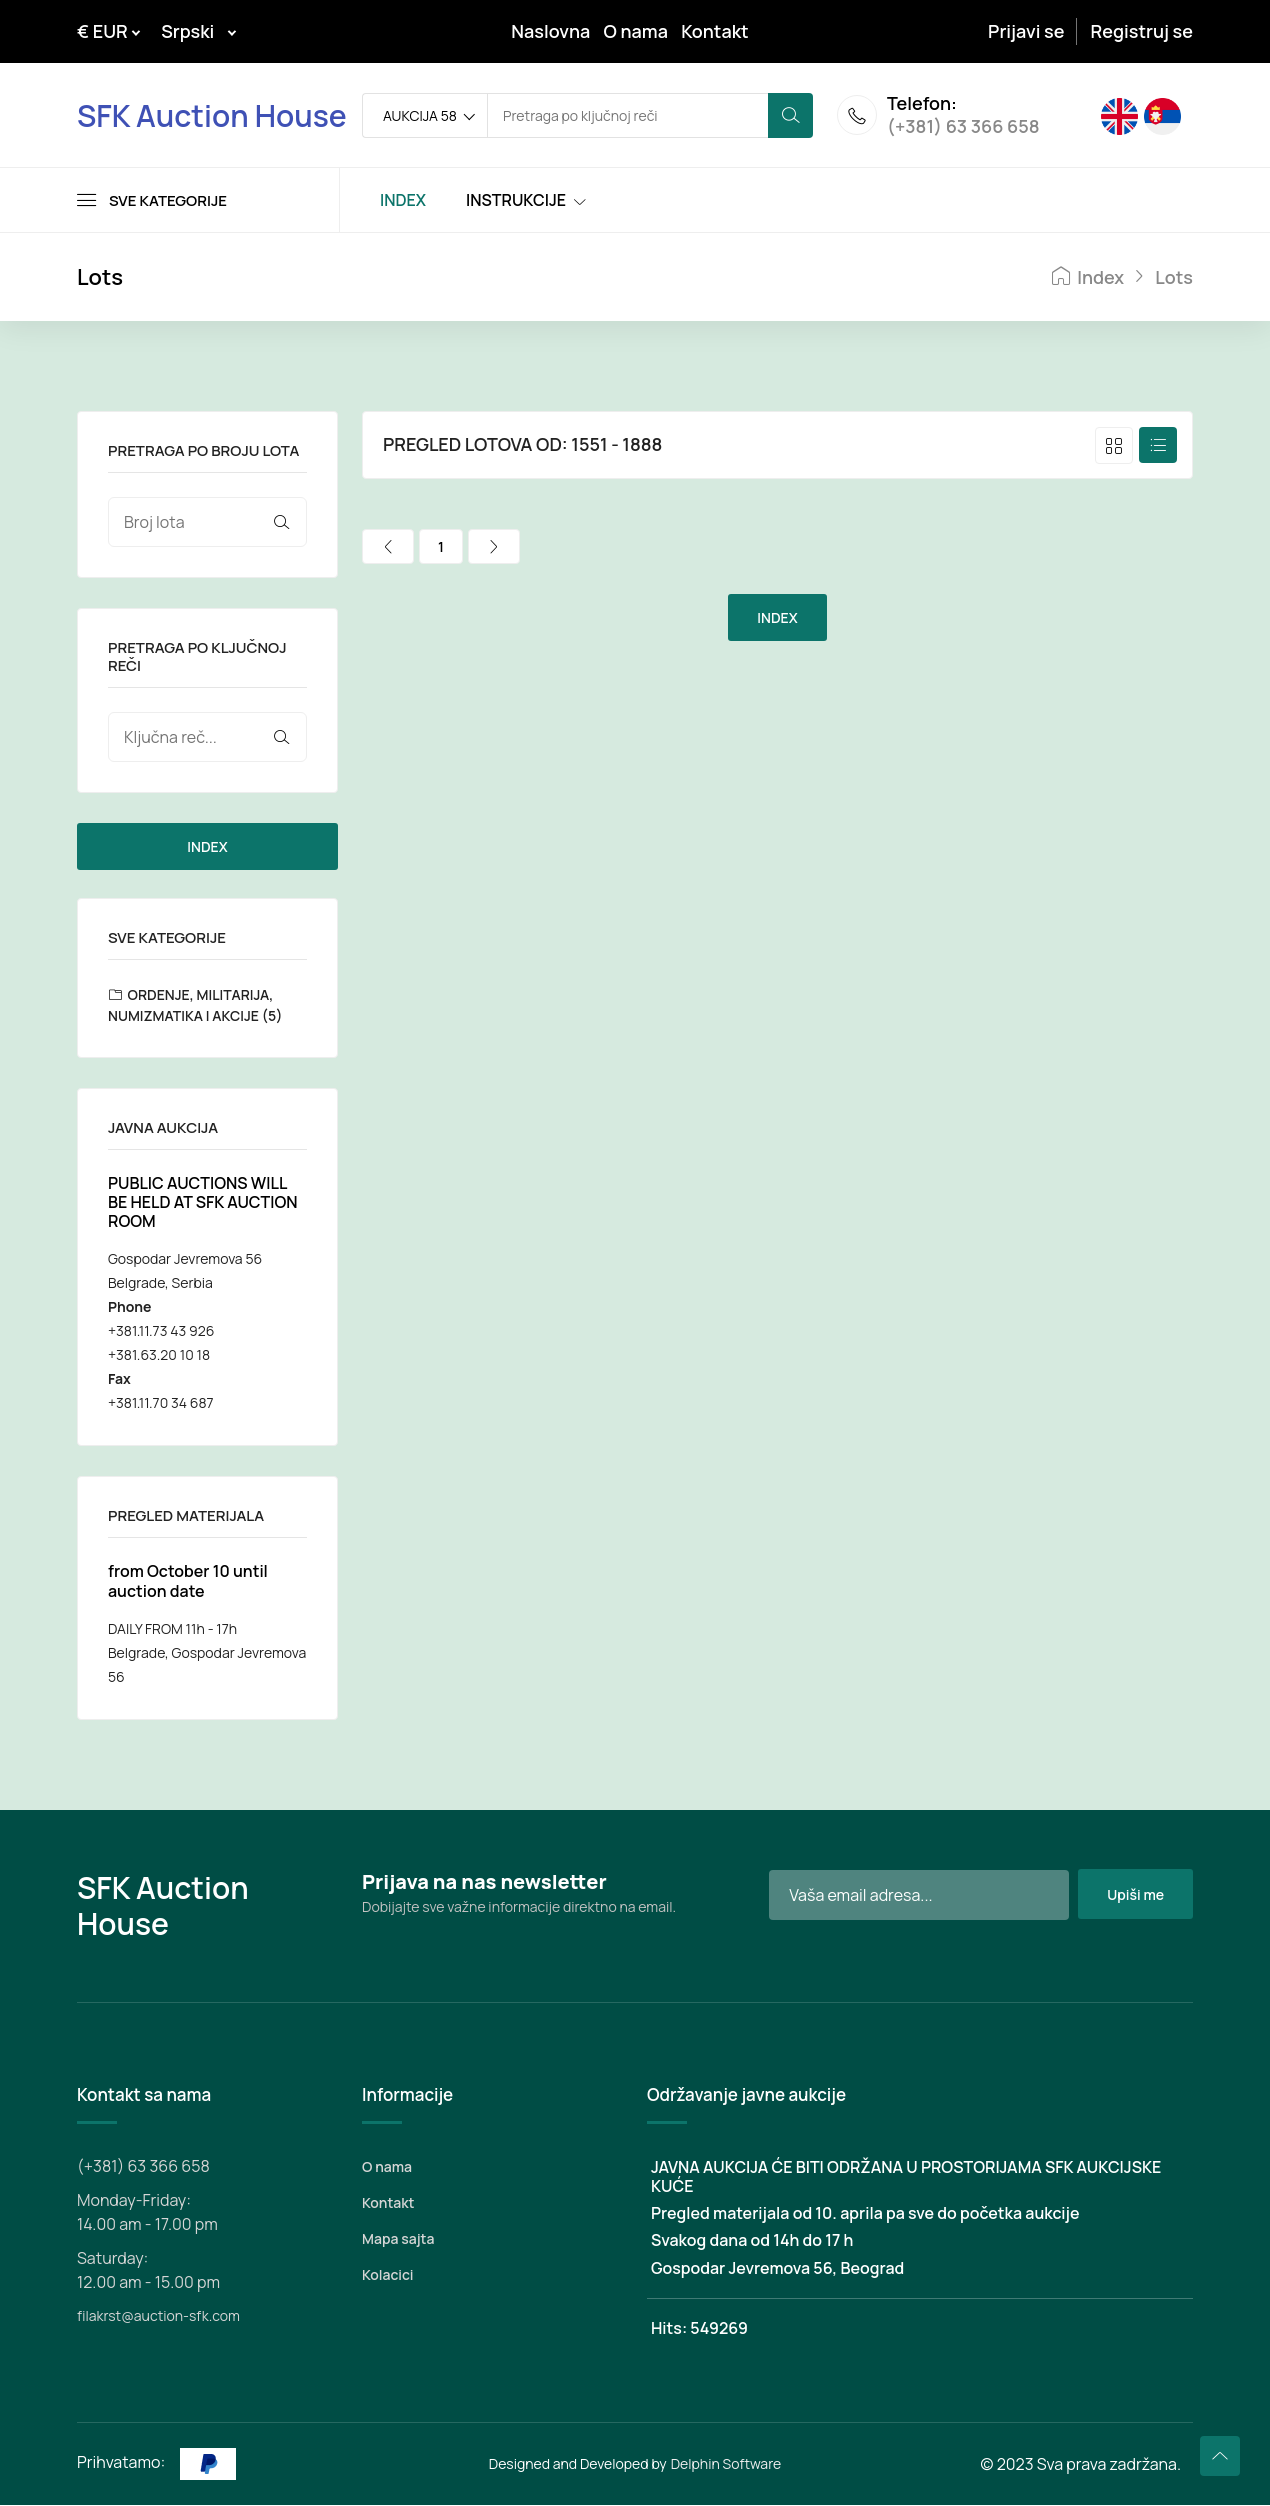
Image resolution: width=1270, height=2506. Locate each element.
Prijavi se (1026, 31)
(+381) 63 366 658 (963, 128)
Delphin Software (726, 2464)
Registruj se (1142, 31)
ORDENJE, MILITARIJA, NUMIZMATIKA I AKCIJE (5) (195, 1006)
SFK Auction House (212, 115)
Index (1088, 278)
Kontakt (715, 31)
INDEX (207, 847)
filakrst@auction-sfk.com (158, 2316)
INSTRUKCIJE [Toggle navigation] (516, 201)
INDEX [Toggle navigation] (403, 201)
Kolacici (387, 2275)
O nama (636, 31)
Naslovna (550, 31)
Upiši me (1134, 1895)
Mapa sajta (398, 2239)
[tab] (1114, 446)
